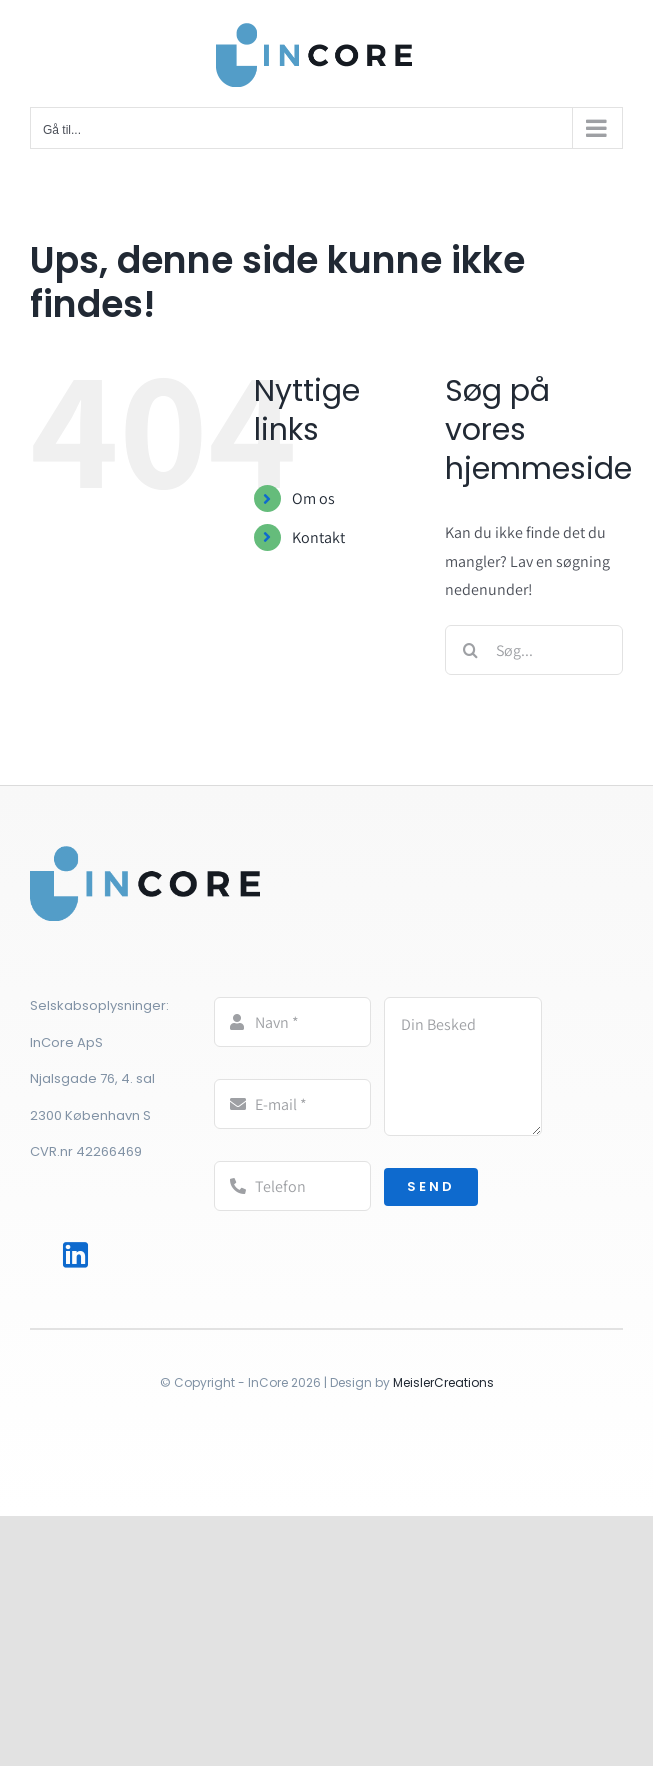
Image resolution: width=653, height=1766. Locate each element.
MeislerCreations (443, 1382)
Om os (313, 498)
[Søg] (470, 650)
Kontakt (318, 537)
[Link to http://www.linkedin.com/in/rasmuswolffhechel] (77, 1255)
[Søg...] (534, 650)
